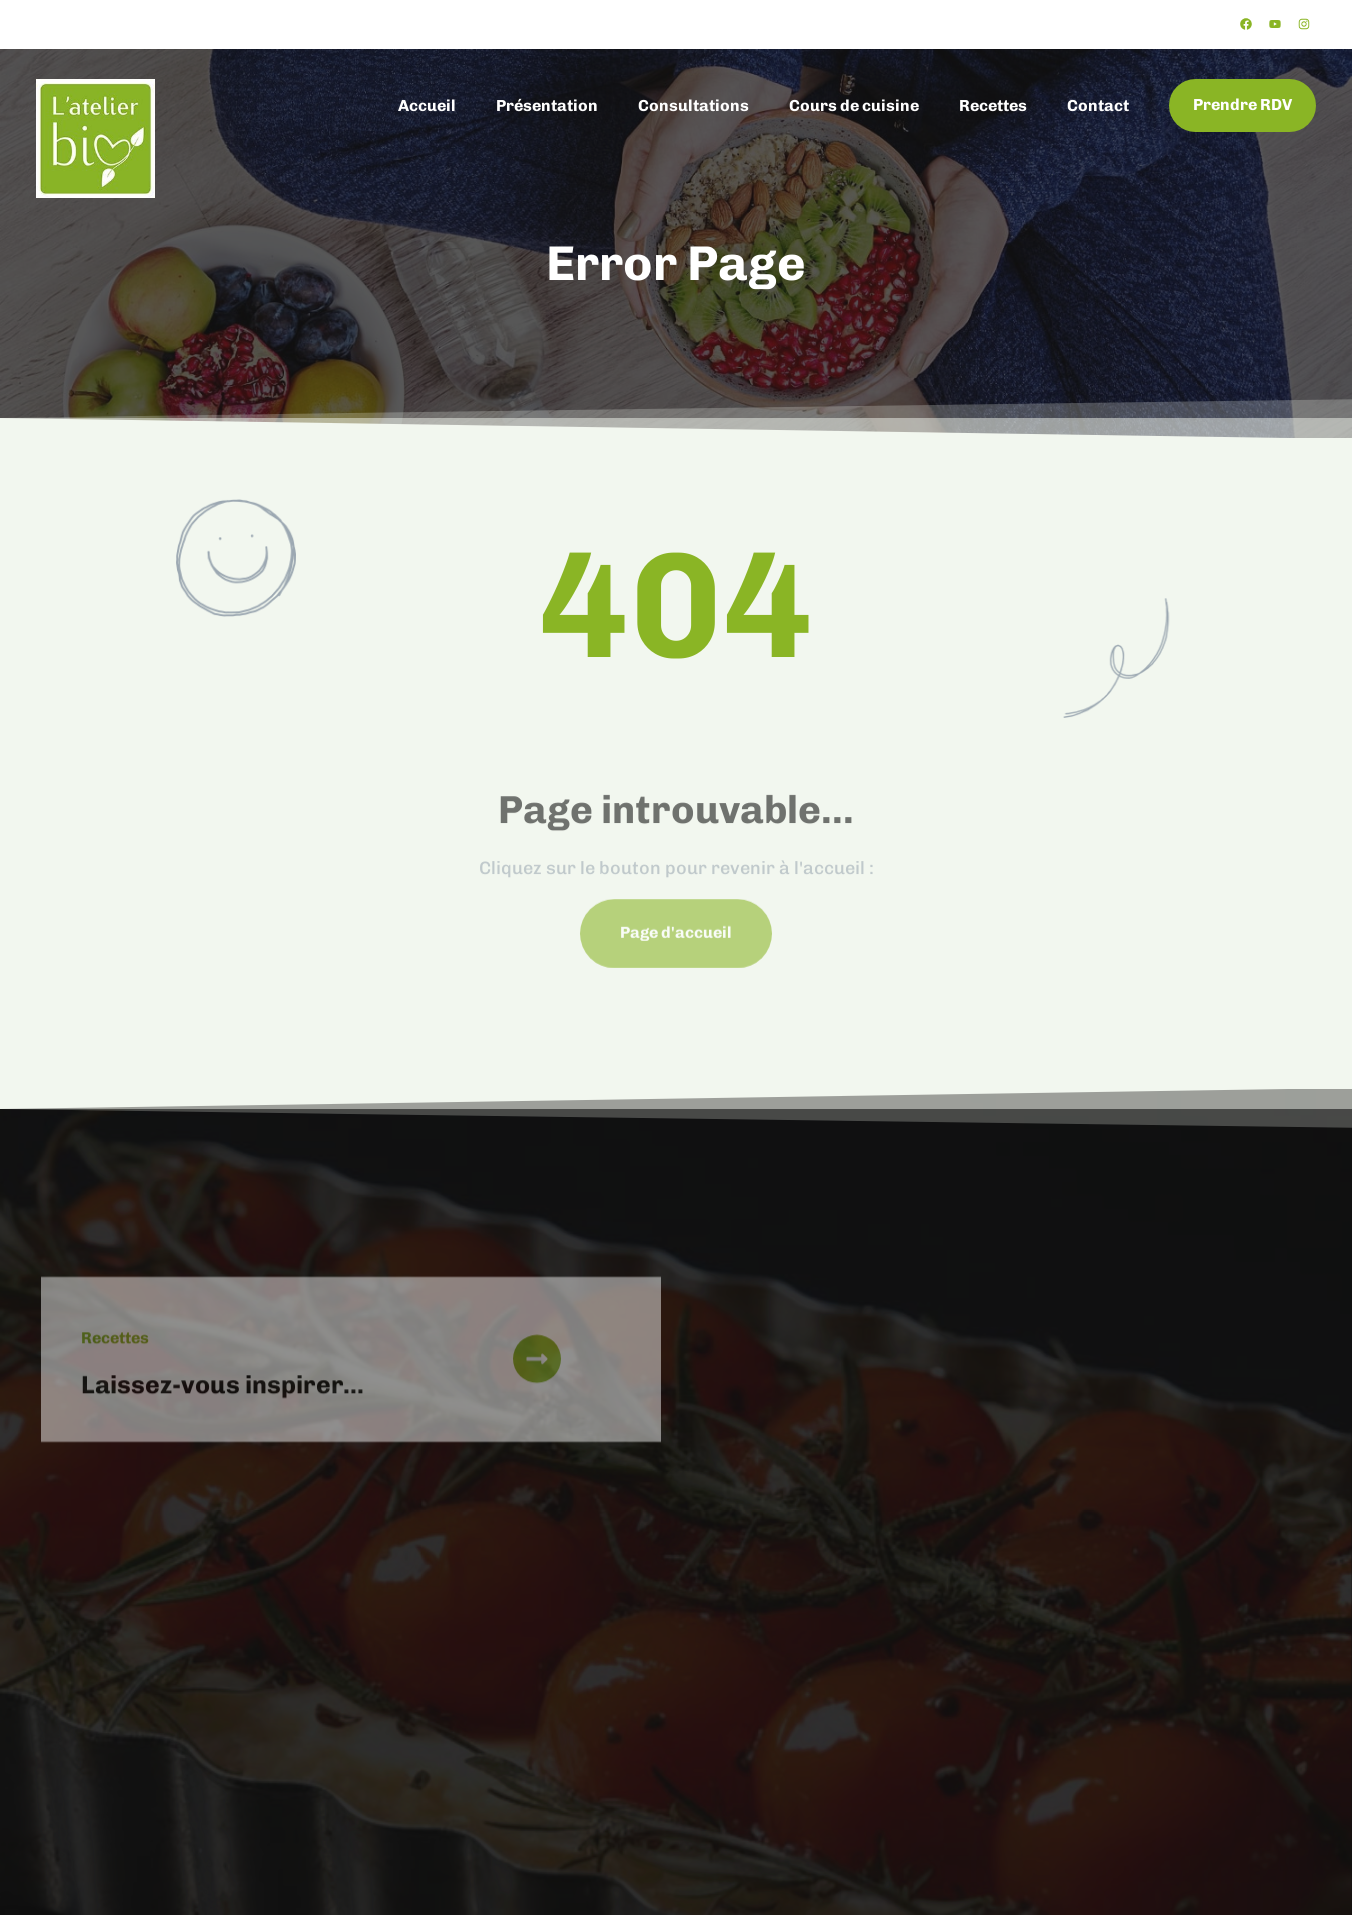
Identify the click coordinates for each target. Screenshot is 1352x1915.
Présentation (547, 105)
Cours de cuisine (854, 105)
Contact (1098, 105)
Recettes (993, 105)
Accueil (427, 105)
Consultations (693, 105)
